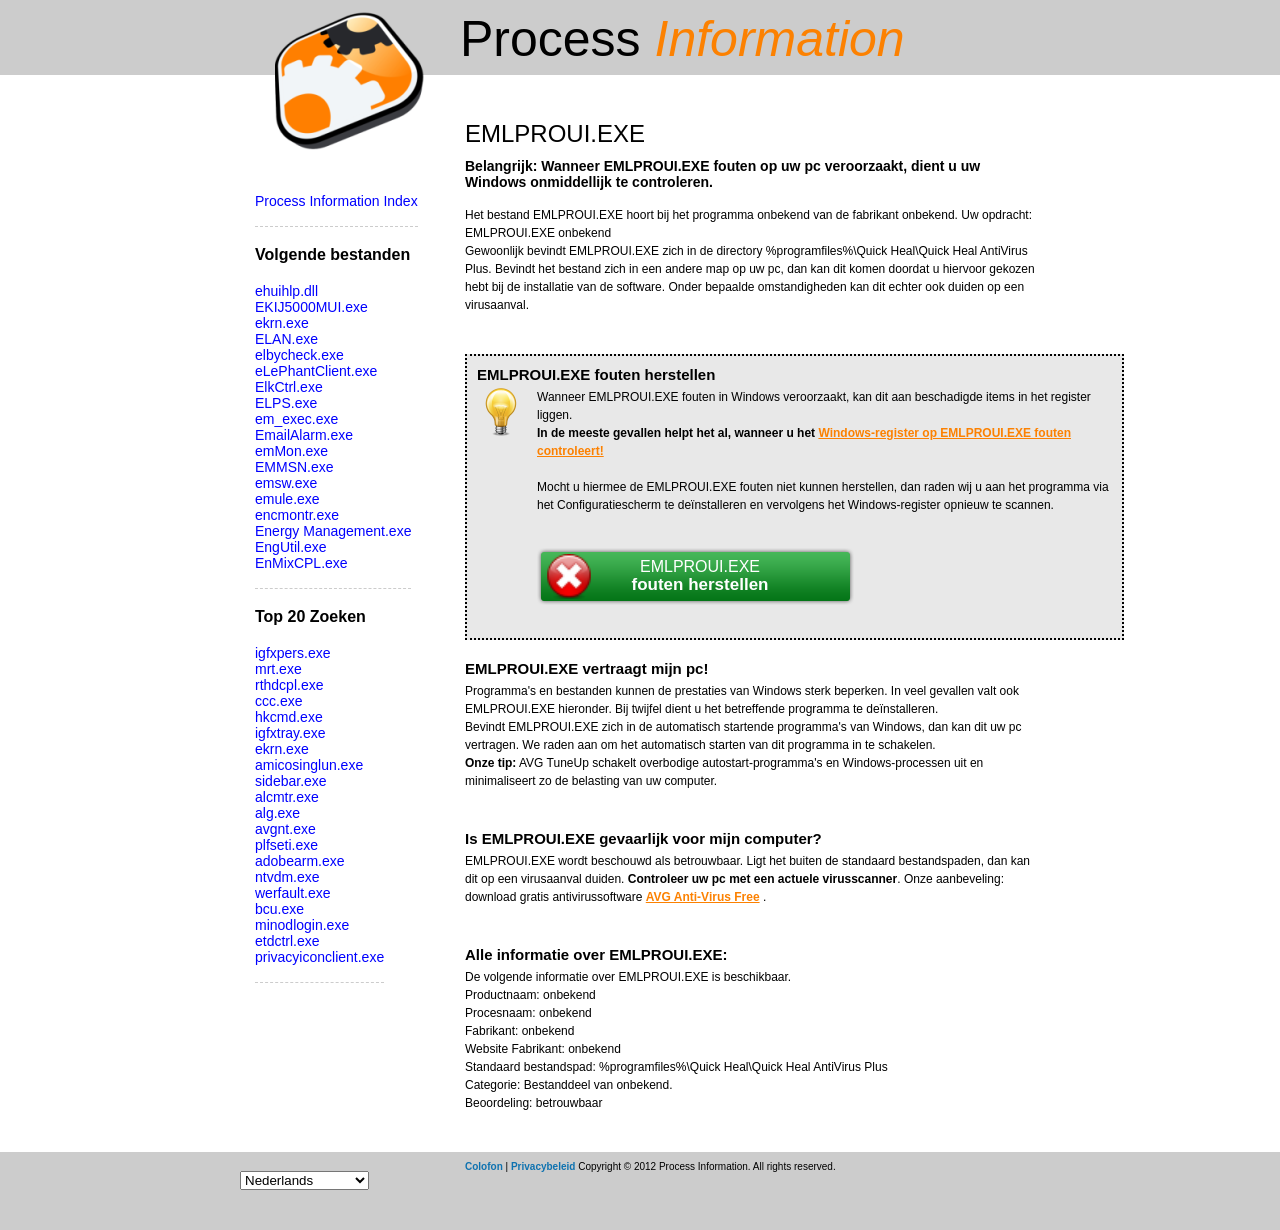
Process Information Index (336, 201)
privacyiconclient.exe (319, 957)
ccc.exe (278, 701)
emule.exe (287, 499)
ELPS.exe (286, 403)
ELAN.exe (286, 339)
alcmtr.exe (287, 797)
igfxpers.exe (292, 653)
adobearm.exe (300, 861)
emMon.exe (291, 451)
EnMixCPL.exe (301, 563)
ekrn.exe (282, 323)
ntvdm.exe (287, 877)
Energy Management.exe (333, 531)
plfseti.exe (286, 845)
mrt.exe (278, 669)
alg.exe (277, 813)
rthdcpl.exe (289, 685)
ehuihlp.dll (286, 291)
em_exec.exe (296, 419)
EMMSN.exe (294, 467)
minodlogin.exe (302, 925)
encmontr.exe (297, 515)
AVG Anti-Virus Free (703, 897)
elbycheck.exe (299, 355)
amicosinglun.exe (309, 765)
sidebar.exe (291, 781)
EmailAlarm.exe (304, 435)
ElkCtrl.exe (289, 387)
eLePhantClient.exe (316, 371)
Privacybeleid (543, 1166)
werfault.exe (292, 893)
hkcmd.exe (289, 717)
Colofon (484, 1166)
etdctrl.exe (287, 941)
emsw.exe (286, 483)
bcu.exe (279, 909)
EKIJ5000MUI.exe (311, 307)
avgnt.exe (285, 829)
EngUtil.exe (291, 547)
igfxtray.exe (290, 733)
